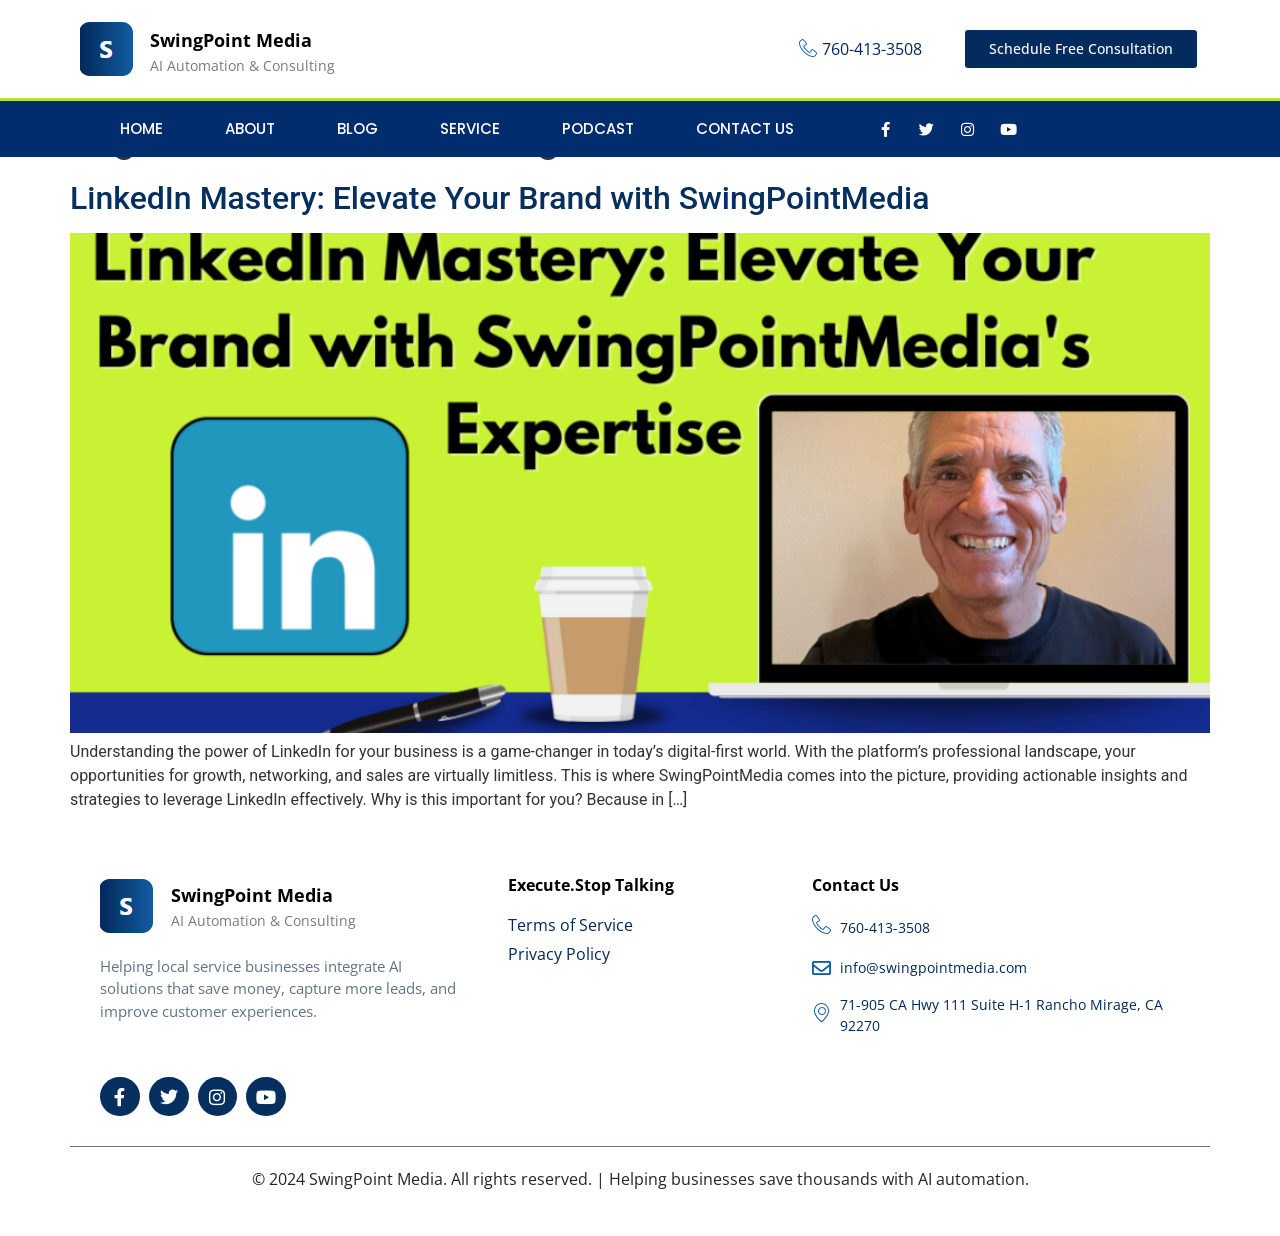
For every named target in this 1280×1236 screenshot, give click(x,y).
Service (470, 128)
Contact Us (745, 128)
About (250, 128)
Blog (357, 128)
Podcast (598, 128)
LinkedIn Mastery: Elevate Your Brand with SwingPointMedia (499, 198)
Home (141, 128)
